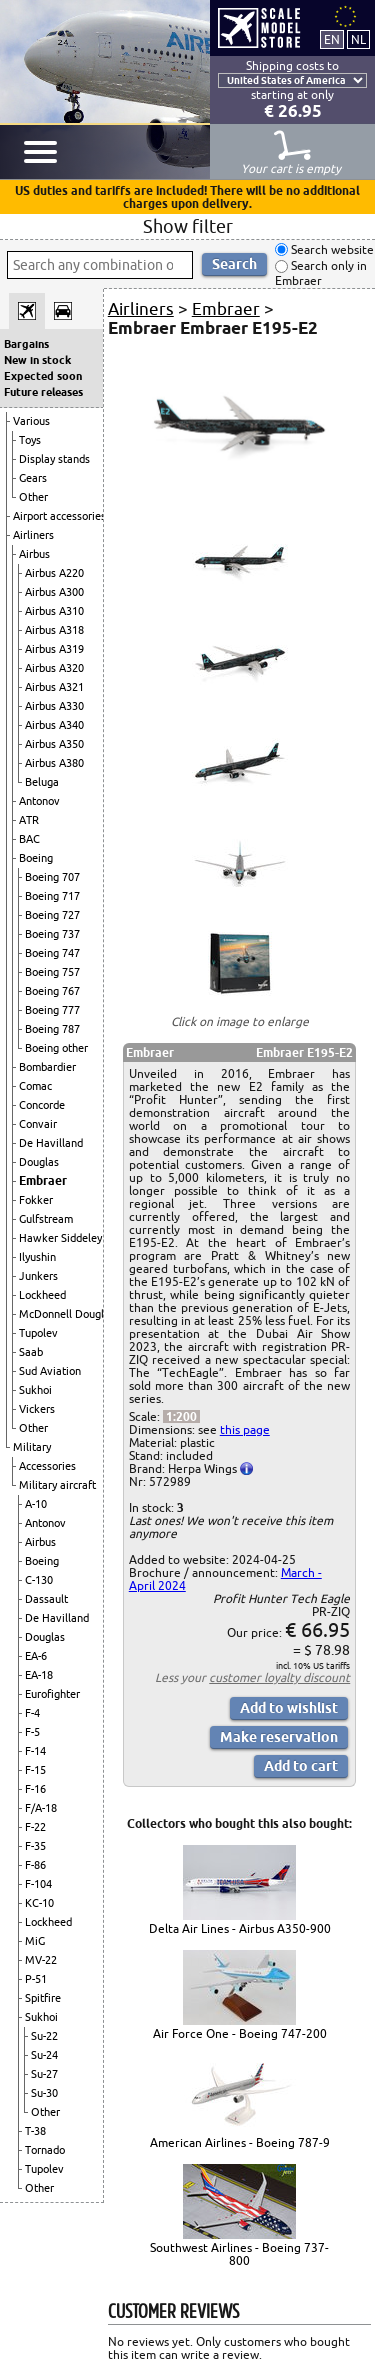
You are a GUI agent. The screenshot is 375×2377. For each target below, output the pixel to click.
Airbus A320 (54, 668)
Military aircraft (57, 1485)
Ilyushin (37, 1257)
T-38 (35, 2131)
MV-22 (41, 1960)
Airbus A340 (54, 725)
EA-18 (39, 1675)
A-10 (36, 1504)
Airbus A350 (54, 744)
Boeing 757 (52, 972)
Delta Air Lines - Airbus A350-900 (240, 1928)
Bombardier (47, 1067)
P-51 (36, 1979)
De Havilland (51, 1143)
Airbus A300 (54, 592)
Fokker (36, 1200)
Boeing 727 (52, 915)
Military (32, 1447)
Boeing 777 (52, 1010)
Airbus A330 (54, 706)
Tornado (45, 2150)
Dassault (46, 1599)
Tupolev (38, 1333)
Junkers (38, 1276)
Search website (331, 249)
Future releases (43, 392)
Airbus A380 (54, 763)
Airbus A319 (54, 649)
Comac (35, 1086)
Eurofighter (52, 1694)
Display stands (54, 459)
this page (245, 1429)
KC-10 (39, 1903)
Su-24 (44, 2055)
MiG (35, 1941)
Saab (31, 1352)
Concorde (42, 1105)
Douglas (39, 1162)
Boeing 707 (52, 877)
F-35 (35, 1846)
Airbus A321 (54, 687)
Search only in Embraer (321, 273)
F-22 (35, 1827)
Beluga (42, 782)
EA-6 (36, 1656)
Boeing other (56, 1048)
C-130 (39, 1580)
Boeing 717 (52, 896)
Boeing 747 (52, 953)
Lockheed (42, 1295)
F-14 (35, 1751)
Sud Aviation (50, 1371)
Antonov (39, 801)
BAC (29, 839)
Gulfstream (46, 1219)
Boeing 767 (52, 991)
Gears (33, 478)
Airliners (33, 535)
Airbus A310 (54, 611)
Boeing (36, 858)
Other (33, 497)
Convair (38, 1124)
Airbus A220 (54, 573)
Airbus (34, 554)
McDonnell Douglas (67, 1314)
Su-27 (44, 2074)
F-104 (38, 1884)
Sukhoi (35, 1390)
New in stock (37, 360)
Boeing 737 (52, 934)
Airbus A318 (54, 630)
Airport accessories (59, 516)
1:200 (181, 1416)
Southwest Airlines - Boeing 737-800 (239, 2254)
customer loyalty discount (279, 1677)
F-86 (35, 1865)
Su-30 (44, 2093)
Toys (30, 440)
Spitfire (43, 1998)
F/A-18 (41, 1808)
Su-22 (44, 2036)
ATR (29, 820)
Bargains (26, 344)
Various (31, 421)
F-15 (35, 1770)
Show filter (188, 226)
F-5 (32, 1732)
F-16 (35, 1789)
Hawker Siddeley (60, 1238)
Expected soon (43, 376)
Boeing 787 (52, 1029)
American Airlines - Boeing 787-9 (240, 2142)
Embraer (43, 1180)
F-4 (32, 1713)
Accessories (47, 1466)
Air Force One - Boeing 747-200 (240, 2033)
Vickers (37, 1409)
